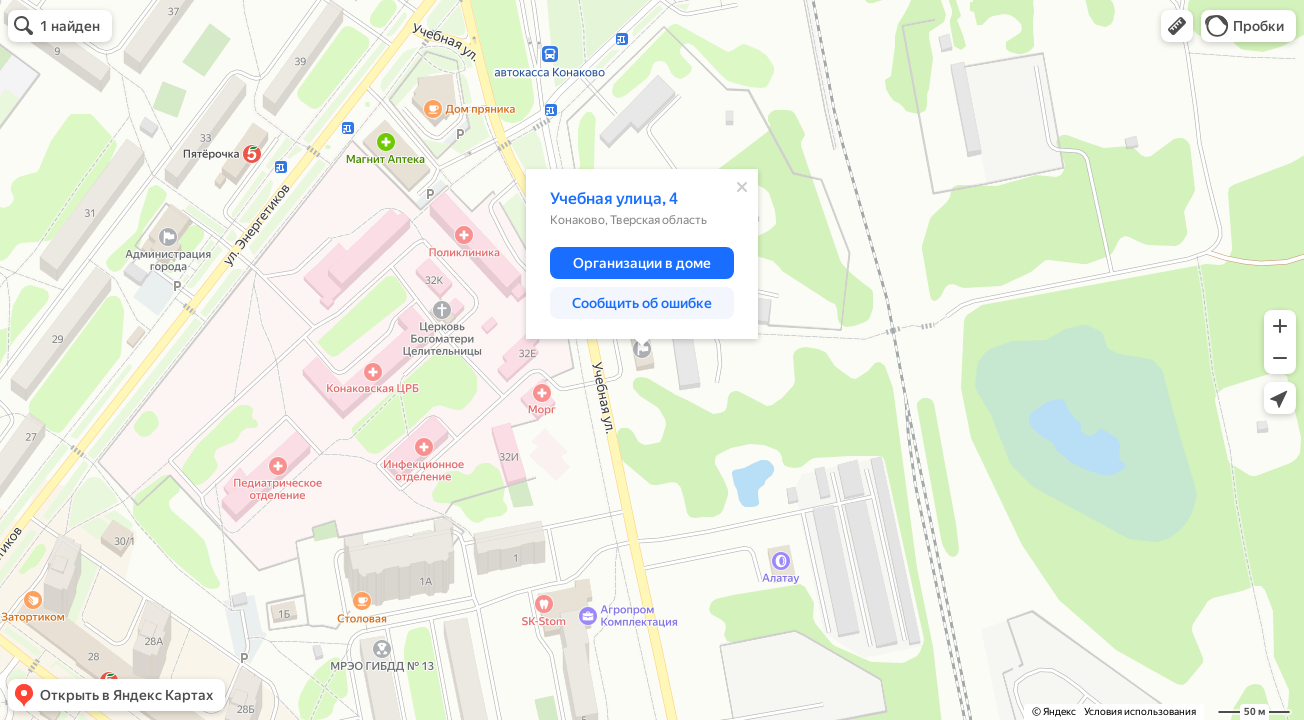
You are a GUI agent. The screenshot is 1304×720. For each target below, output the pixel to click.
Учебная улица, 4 (614, 198)
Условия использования (1140, 711)
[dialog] (642, 254)
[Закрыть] (742, 187)
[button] (1177, 26)
